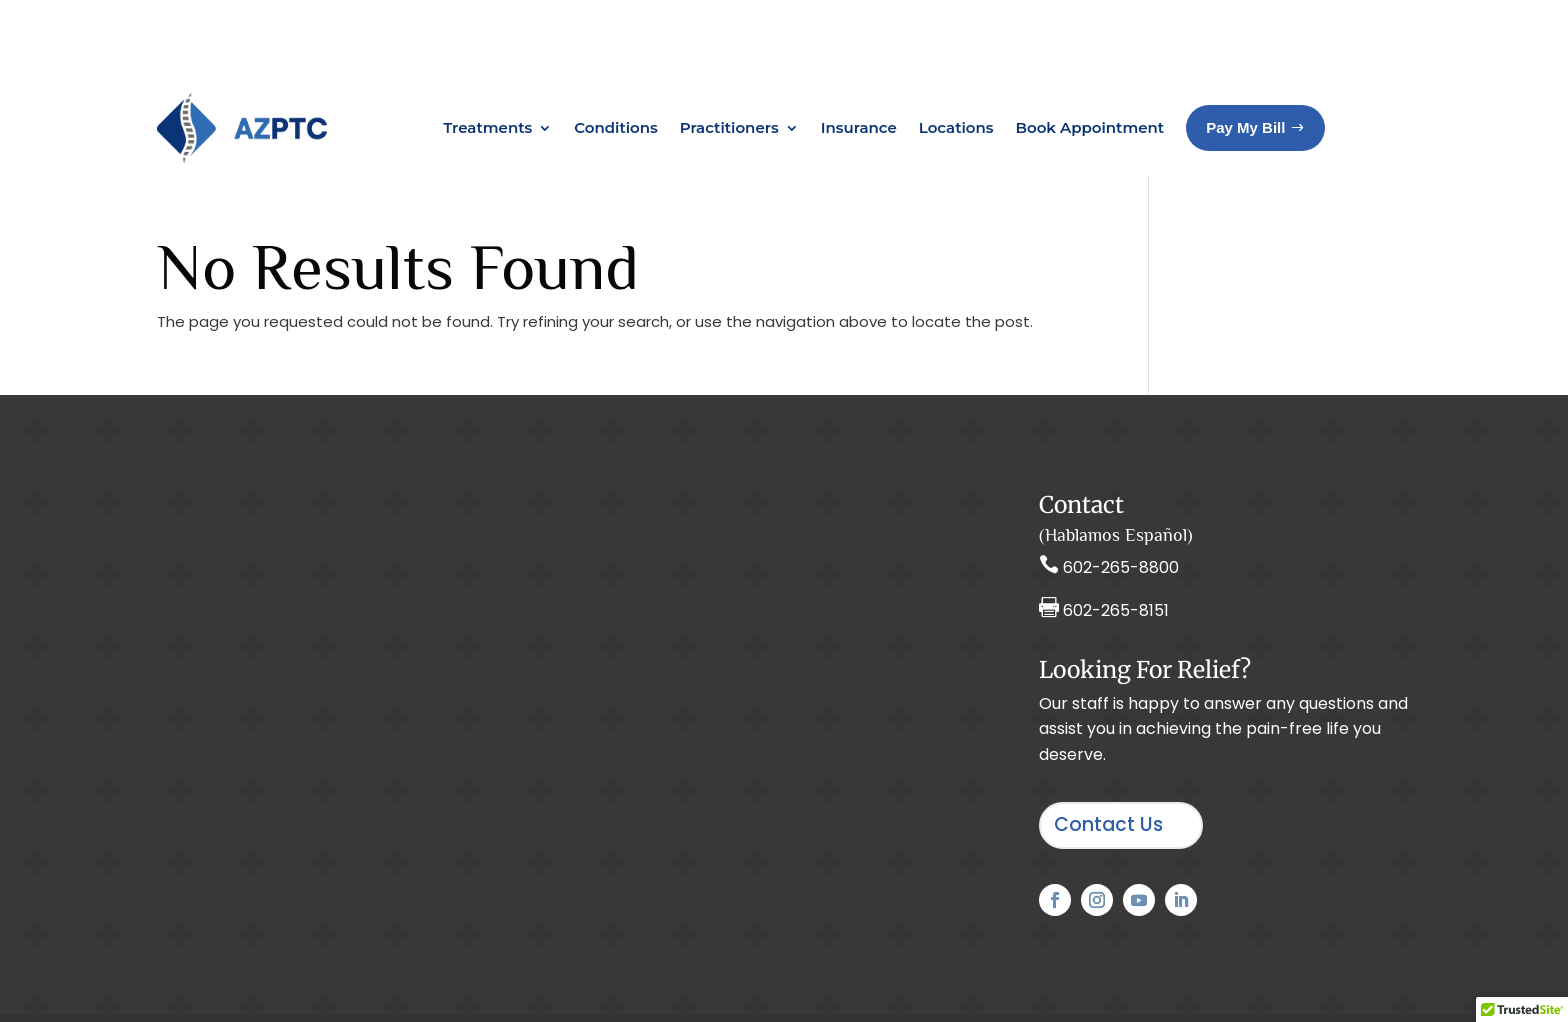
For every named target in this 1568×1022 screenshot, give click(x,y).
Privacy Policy (867, 978)
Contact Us (1108, 744)
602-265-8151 (1116, 530)
